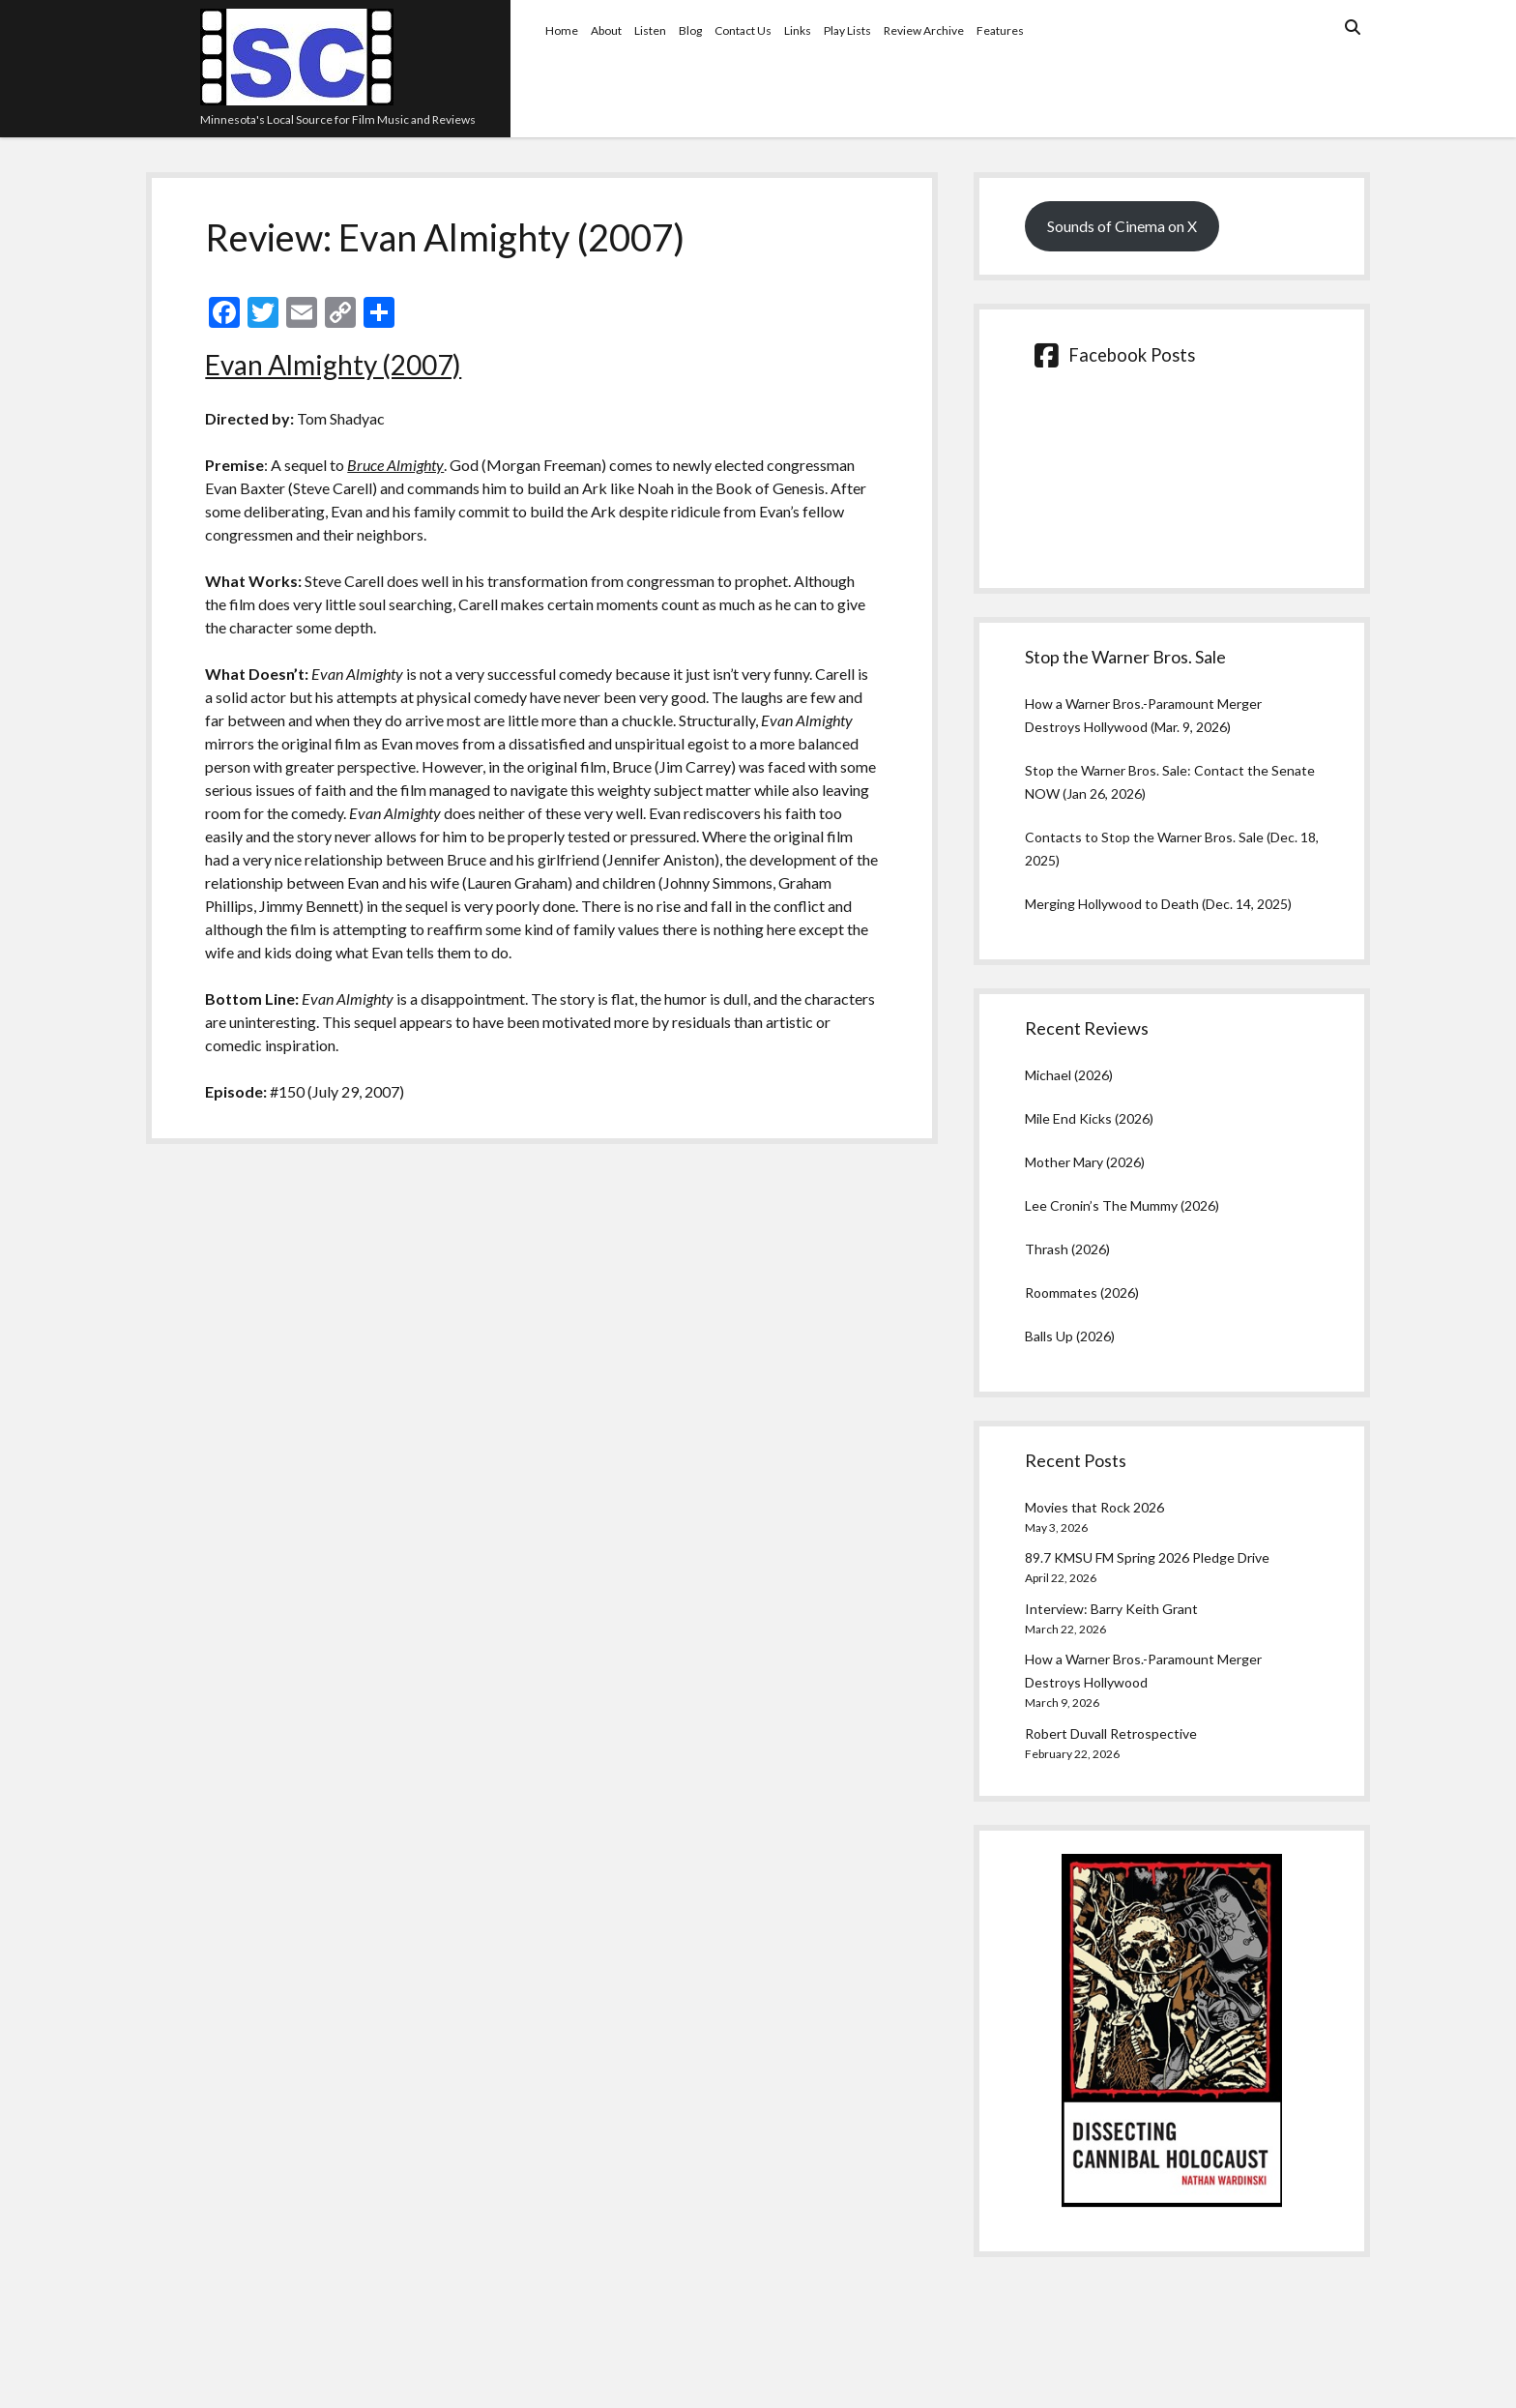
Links (797, 30)
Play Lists (847, 30)
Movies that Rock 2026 (1094, 1507)
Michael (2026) (1069, 1075)
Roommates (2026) (1082, 1292)
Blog (690, 30)
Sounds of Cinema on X (1122, 226)
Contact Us (743, 30)
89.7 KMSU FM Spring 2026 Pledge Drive (1147, 1557)
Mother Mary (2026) (1085, 1162)
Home (561, 30)
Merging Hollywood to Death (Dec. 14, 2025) (1158, 904)
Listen (650, 30)
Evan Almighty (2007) (333, 364)
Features (1000, 30)
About (606, 30)
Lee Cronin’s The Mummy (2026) (1122, 1205)
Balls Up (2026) (1070, 1336)
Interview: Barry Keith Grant (1111, 1608)
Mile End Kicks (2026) (1089, 1118)
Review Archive (924, 30)
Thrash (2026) (1067, 1249)
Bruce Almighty (395, 464)
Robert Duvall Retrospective (1111, 1733)
